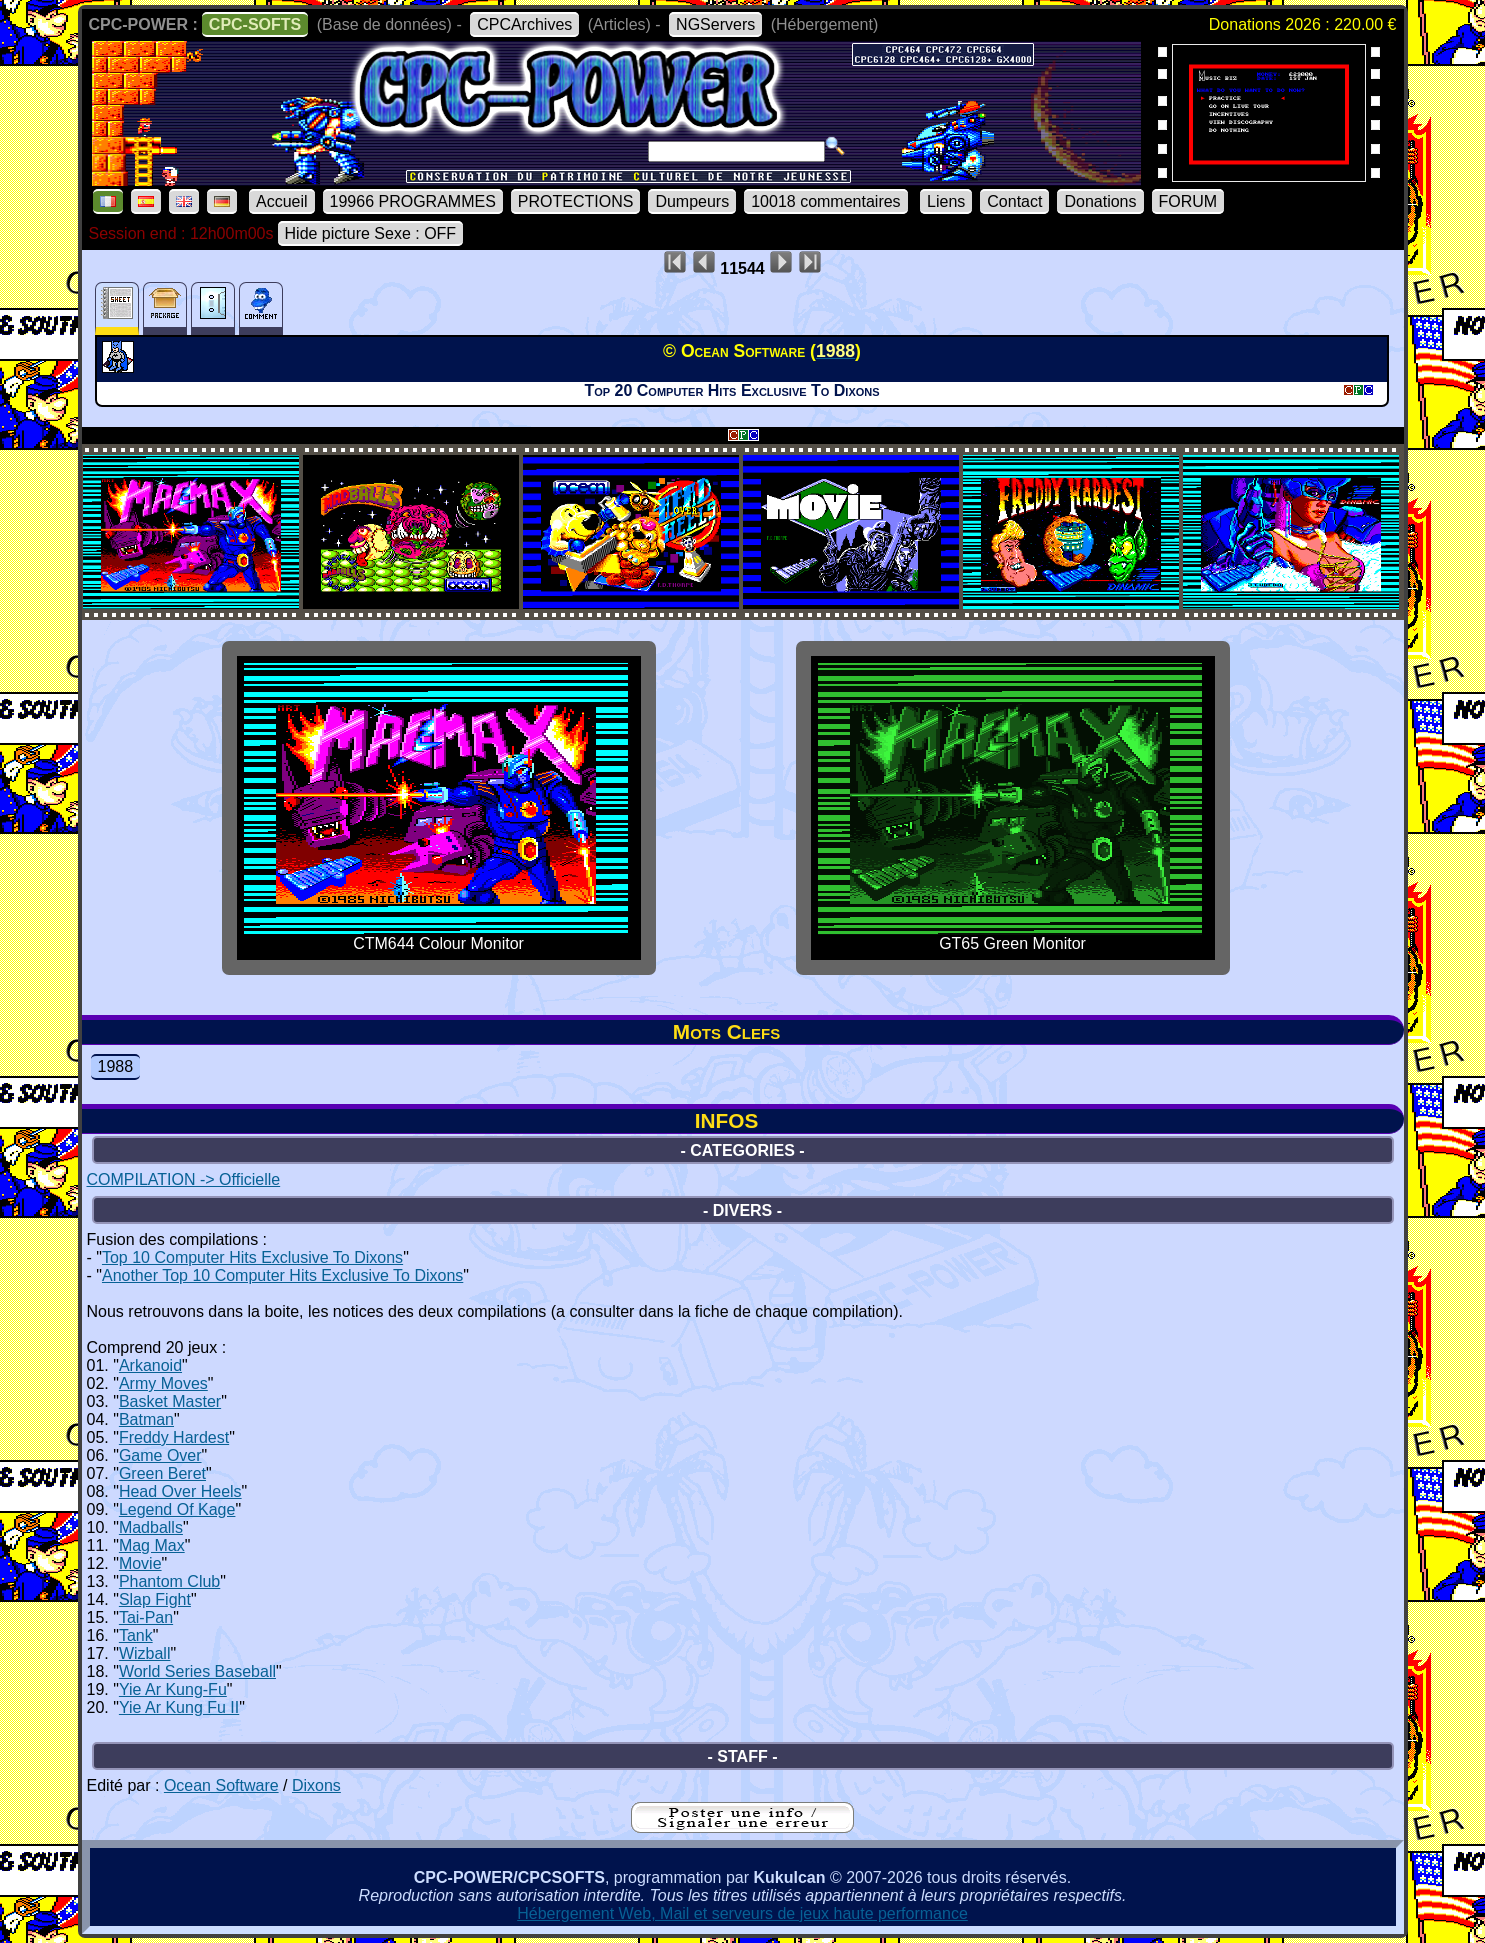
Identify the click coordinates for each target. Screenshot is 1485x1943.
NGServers (715, 24)
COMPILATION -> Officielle (184, 1179)
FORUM (1188, 201)
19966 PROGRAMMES (413, 201)
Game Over (160, 1455)
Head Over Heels (180, 1491)
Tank (136, 1635)
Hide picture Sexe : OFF (371, 233)
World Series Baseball (197, 1671)
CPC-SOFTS (255, 24)
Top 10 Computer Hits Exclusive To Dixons (252, 1257)
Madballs (151, 1527)
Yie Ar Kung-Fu (173, 1689)
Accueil (282, 201)
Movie (140, 1563)
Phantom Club (169, 1581)
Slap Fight (155, 1599)
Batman (146, 1419)
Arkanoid (150, 1365)
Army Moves (163, 1383)
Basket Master (170, 1401)
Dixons (316, 1785)
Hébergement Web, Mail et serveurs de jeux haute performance (742, 1913)
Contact (1014, 201)
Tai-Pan (146, 1617)
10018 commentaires (825, 201)
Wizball (145, 1653)
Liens (946, 201)
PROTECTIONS (576, 201)
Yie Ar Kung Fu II (179, 1707)
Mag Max (152, 1545)
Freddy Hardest (174, 1437)
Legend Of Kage (177, 1509)
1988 (116, 1066)
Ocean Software (221, 1785)
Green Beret (162, 1473)
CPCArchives (524, 24)
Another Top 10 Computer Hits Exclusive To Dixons (282, 1275)
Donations (1100, 201)
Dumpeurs (692, 201)
